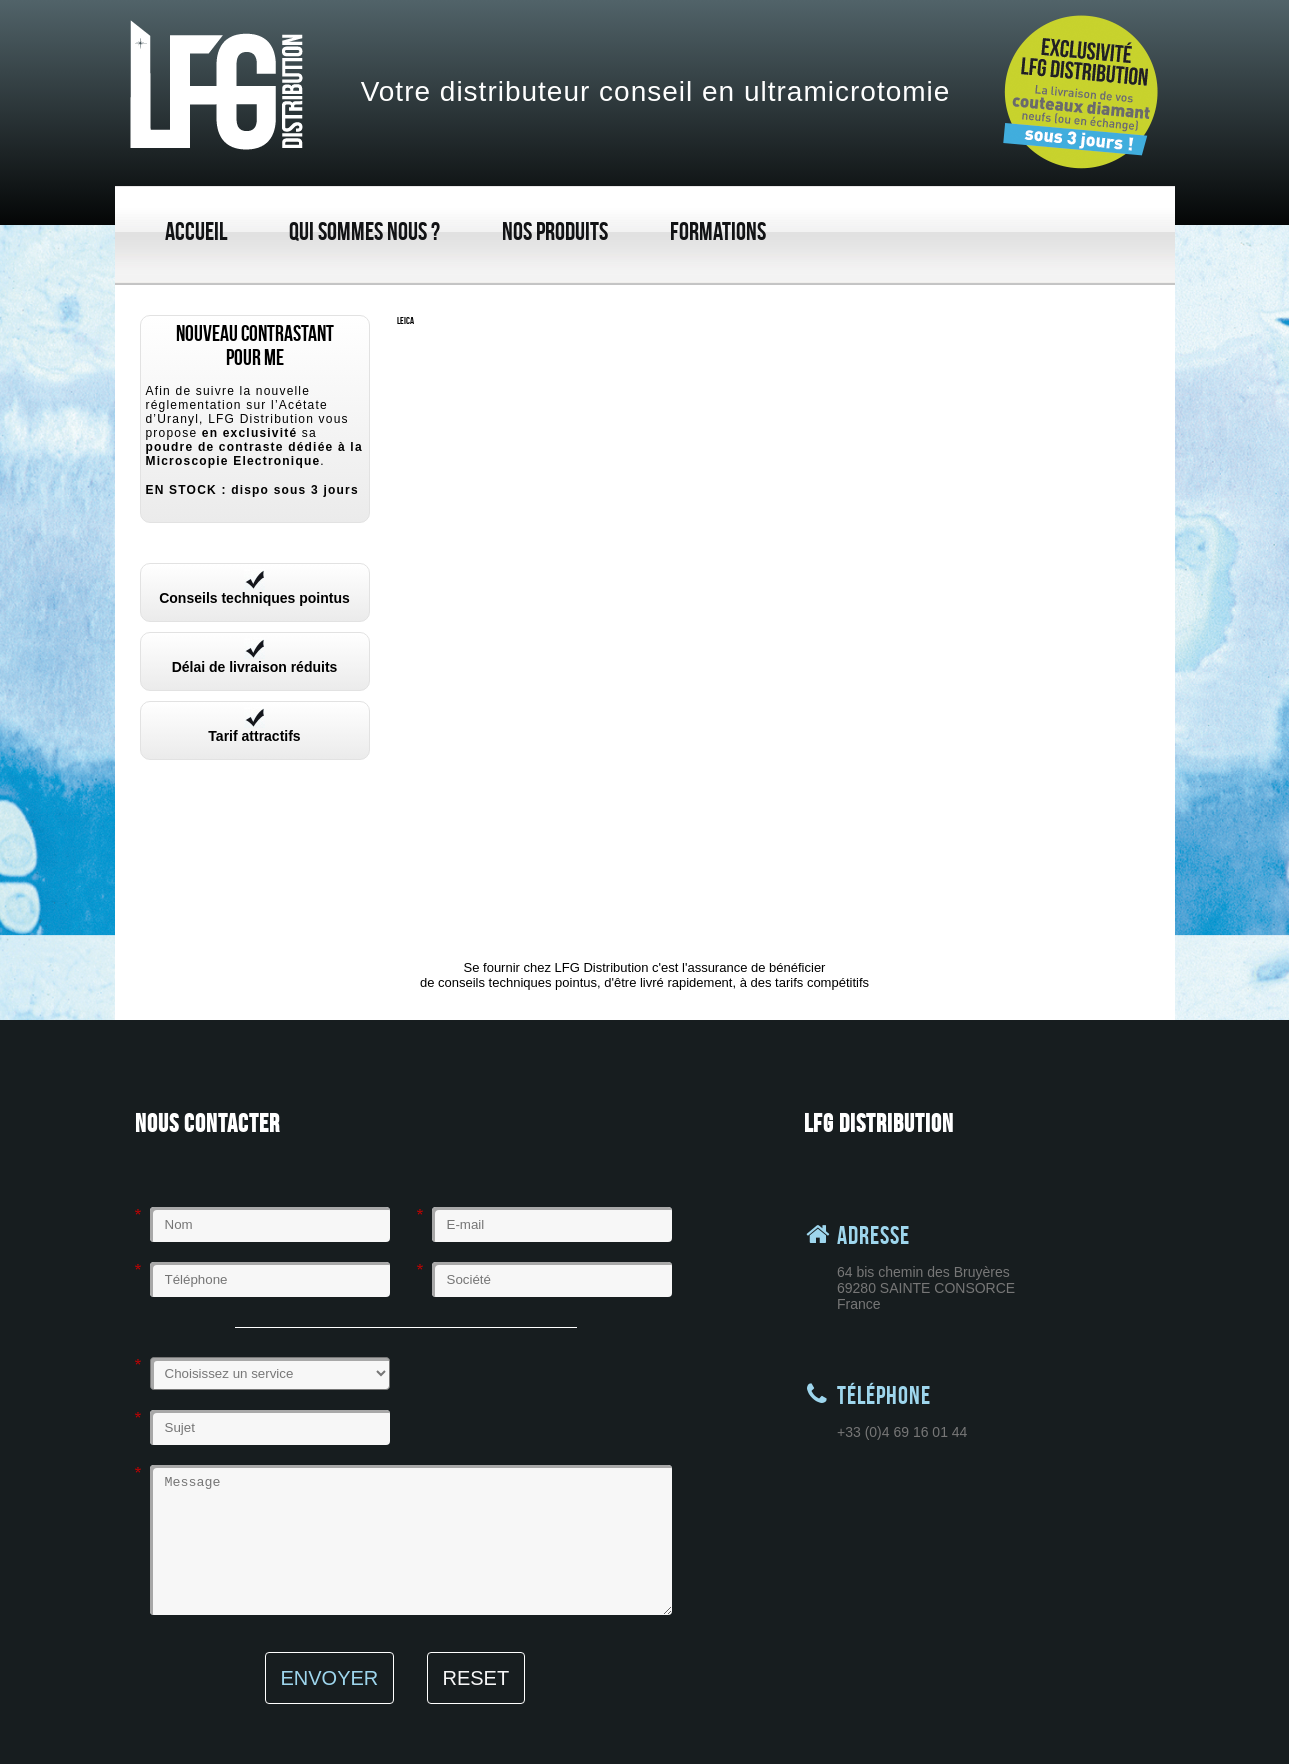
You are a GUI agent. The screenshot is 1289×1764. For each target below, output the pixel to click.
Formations (718, 231)
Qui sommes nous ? (364, 231)
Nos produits (555, 231)
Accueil (196, 231)
